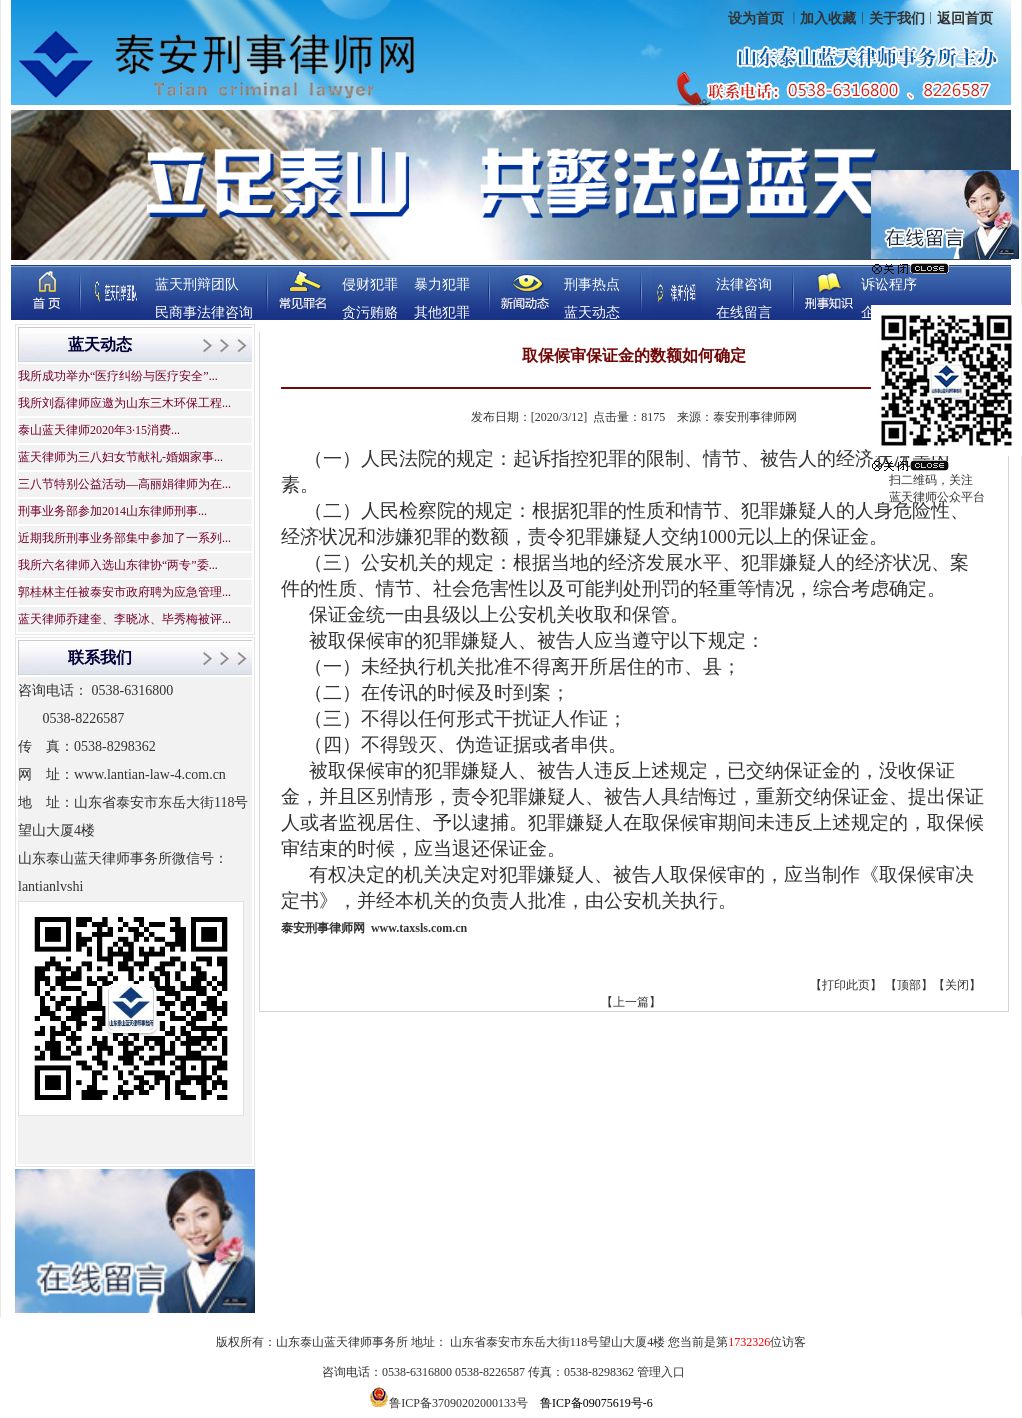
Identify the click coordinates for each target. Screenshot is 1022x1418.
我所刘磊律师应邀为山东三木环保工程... (124, 403)
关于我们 (897, 18)
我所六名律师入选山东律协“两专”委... (118, 565)
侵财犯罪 (370, 284)
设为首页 (758, 18)
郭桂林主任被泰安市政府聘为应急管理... (124, 592)
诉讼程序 (889, 284)
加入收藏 (828, 18)
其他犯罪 (442, 312)
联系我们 (100, 657)
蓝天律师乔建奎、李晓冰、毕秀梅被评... (124, 619)
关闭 (957, 985)
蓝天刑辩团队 (197, 284)
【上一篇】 (631, 1002)
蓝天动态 (592, 312)
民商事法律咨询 (204, 312)
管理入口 (661, 1372)
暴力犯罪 (442, 284)
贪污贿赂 (370, 312)
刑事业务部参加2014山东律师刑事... (112, 511)
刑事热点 (592, 284)
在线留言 (744, 312)
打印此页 (846, 985)
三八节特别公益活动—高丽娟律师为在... (124, 484)
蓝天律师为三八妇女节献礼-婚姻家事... (120, 457)
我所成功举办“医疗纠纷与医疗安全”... (118, 376)
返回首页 (965, 18)
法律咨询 (744, 284)
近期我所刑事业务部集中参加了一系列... (124, 538)
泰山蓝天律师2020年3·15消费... (99, 430)
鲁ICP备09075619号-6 (596, 1403)
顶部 (909, 985)
